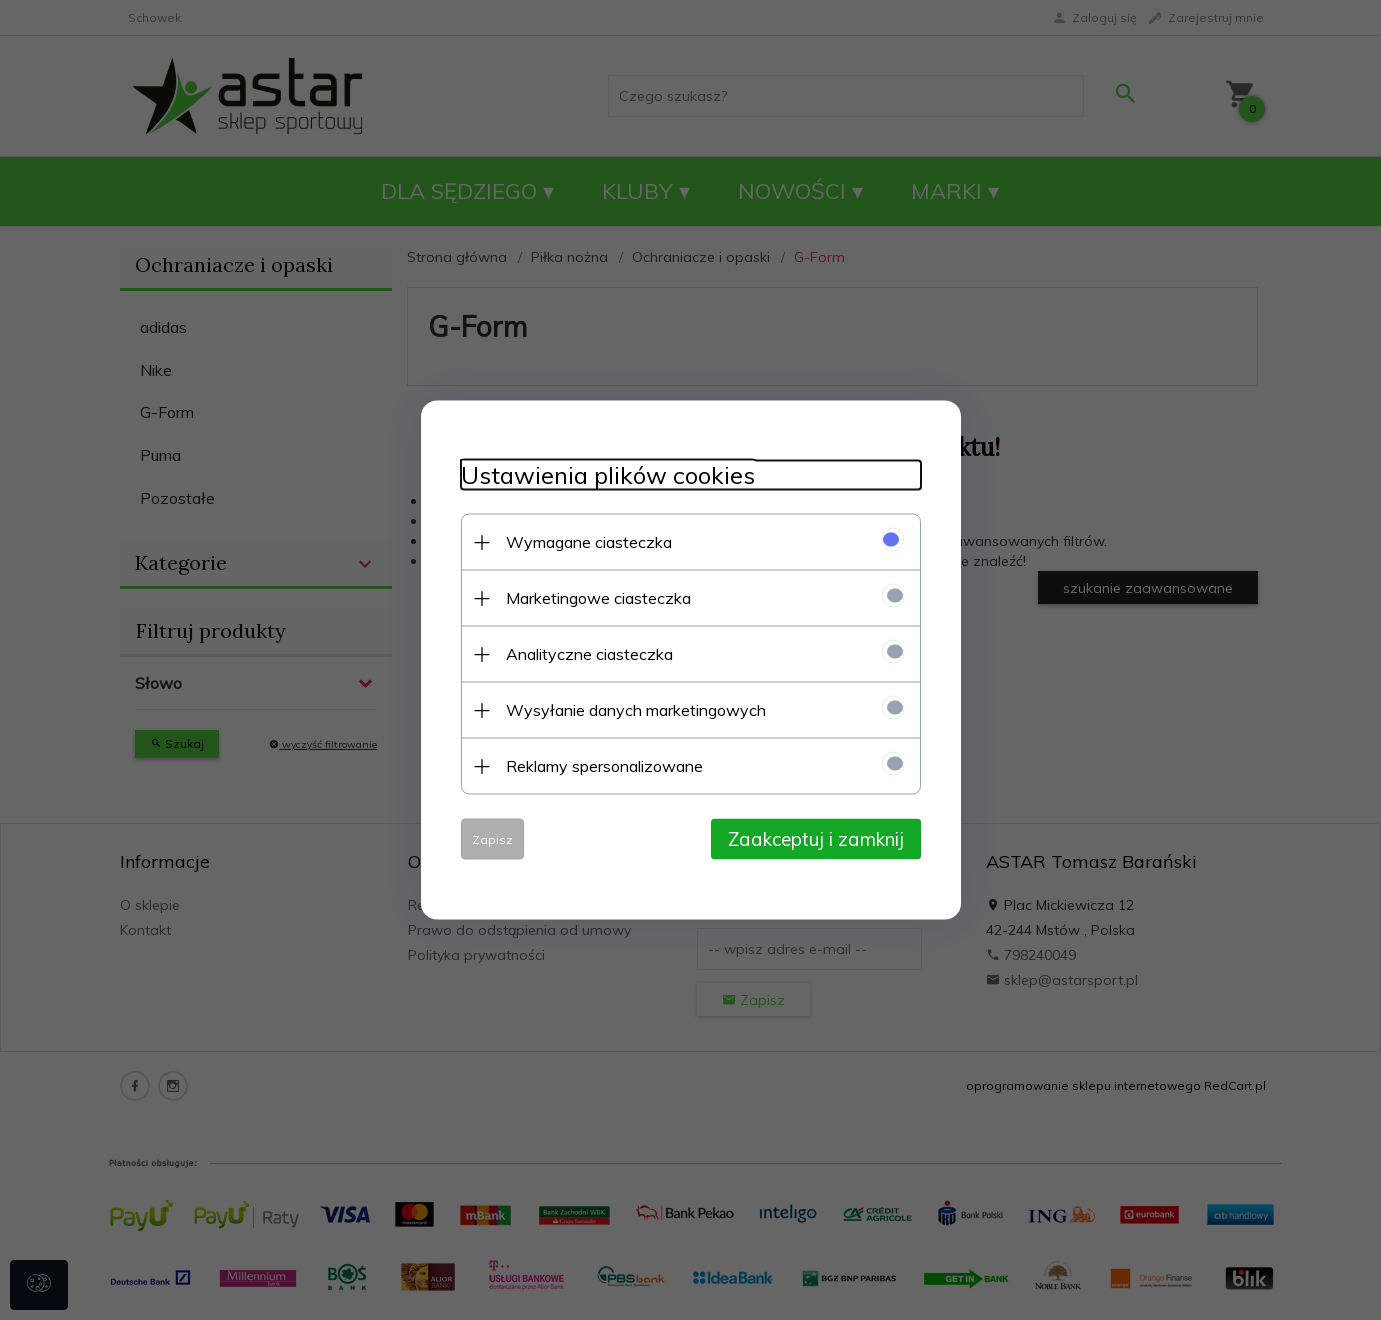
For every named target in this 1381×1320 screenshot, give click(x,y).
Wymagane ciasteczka (589, 542)
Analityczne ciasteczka (589, 654)
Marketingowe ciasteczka (598, 598)
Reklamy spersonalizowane (604, 766)
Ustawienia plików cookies (608, 475)
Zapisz (492, 839)
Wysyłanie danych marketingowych (636, 710)
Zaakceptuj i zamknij (816, 839)
